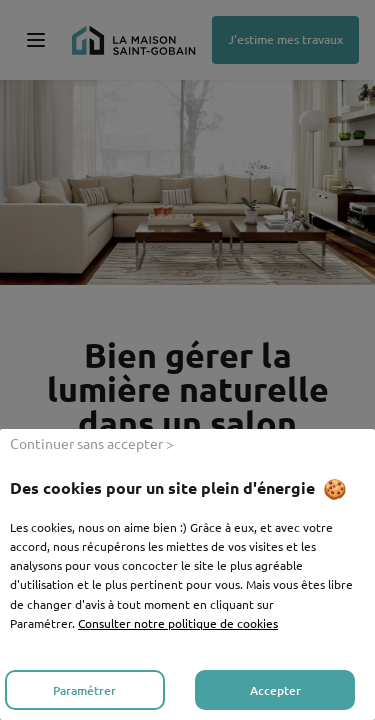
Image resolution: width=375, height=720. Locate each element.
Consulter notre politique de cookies (178, 623)
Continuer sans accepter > (92, 443)
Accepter (275, 690)
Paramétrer (84, 690)
